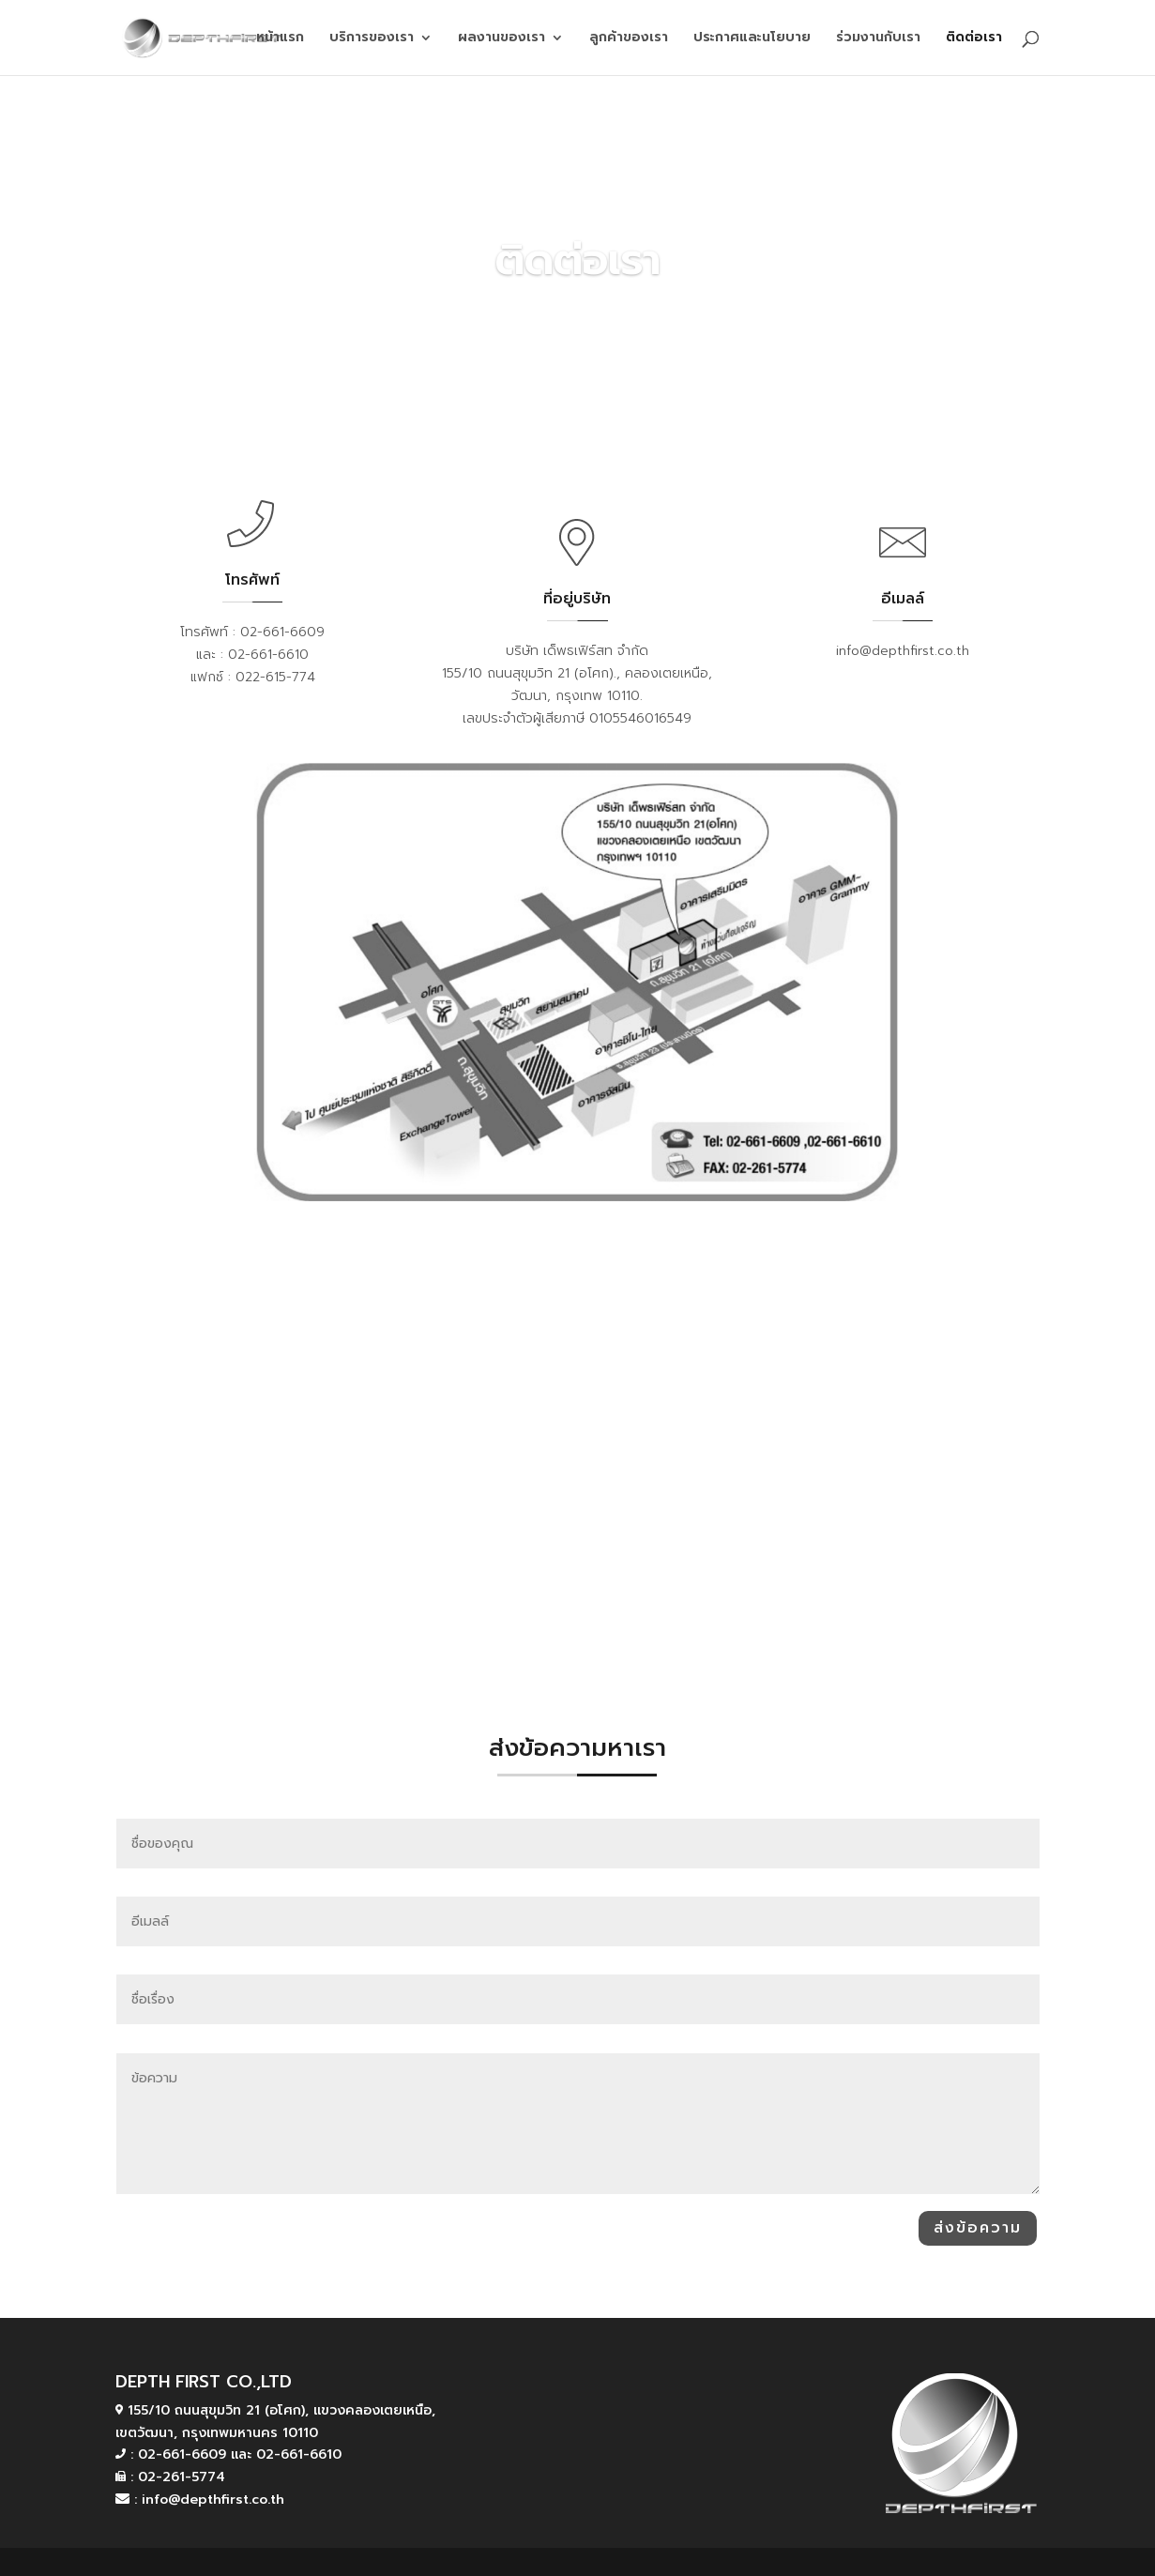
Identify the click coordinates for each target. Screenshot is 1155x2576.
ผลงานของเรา (501, 39)
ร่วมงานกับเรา (878, 39)
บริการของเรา (371, 39)
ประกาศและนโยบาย (752, 39)
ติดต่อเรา (974, 39)
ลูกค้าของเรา (628, 39)
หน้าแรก (280, 39)
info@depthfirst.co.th (902, 651)
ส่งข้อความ (978, 2228)
